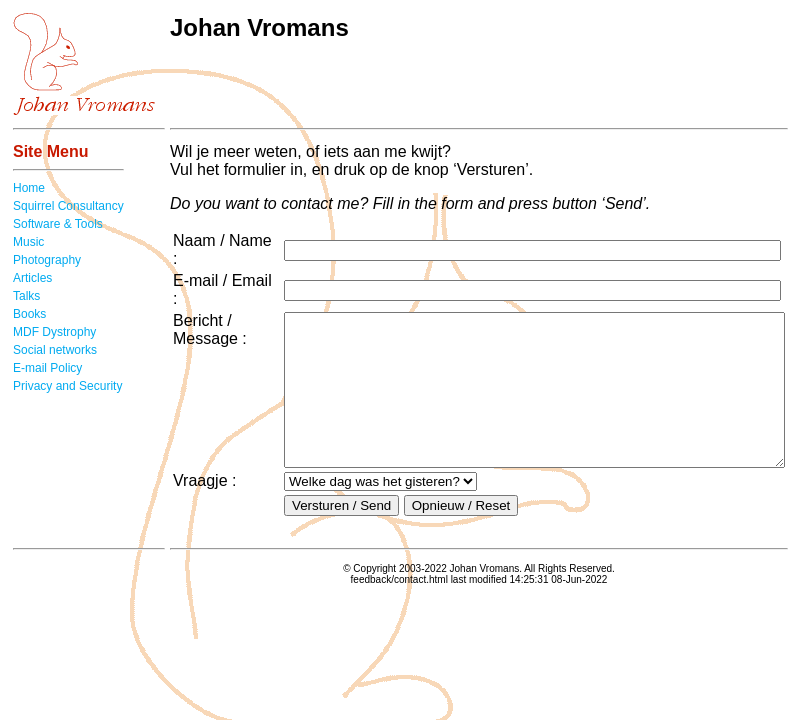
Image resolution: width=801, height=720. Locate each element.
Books (29, 314)
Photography (47, 260)
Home (29, 188)
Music (28, 242)
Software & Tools (58, 224)
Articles (32, 278)
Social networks (55, 350)
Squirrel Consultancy (68, 206)
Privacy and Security (67, 386)
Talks (26, 296)
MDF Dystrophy (54, 332)
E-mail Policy (47, 368)
